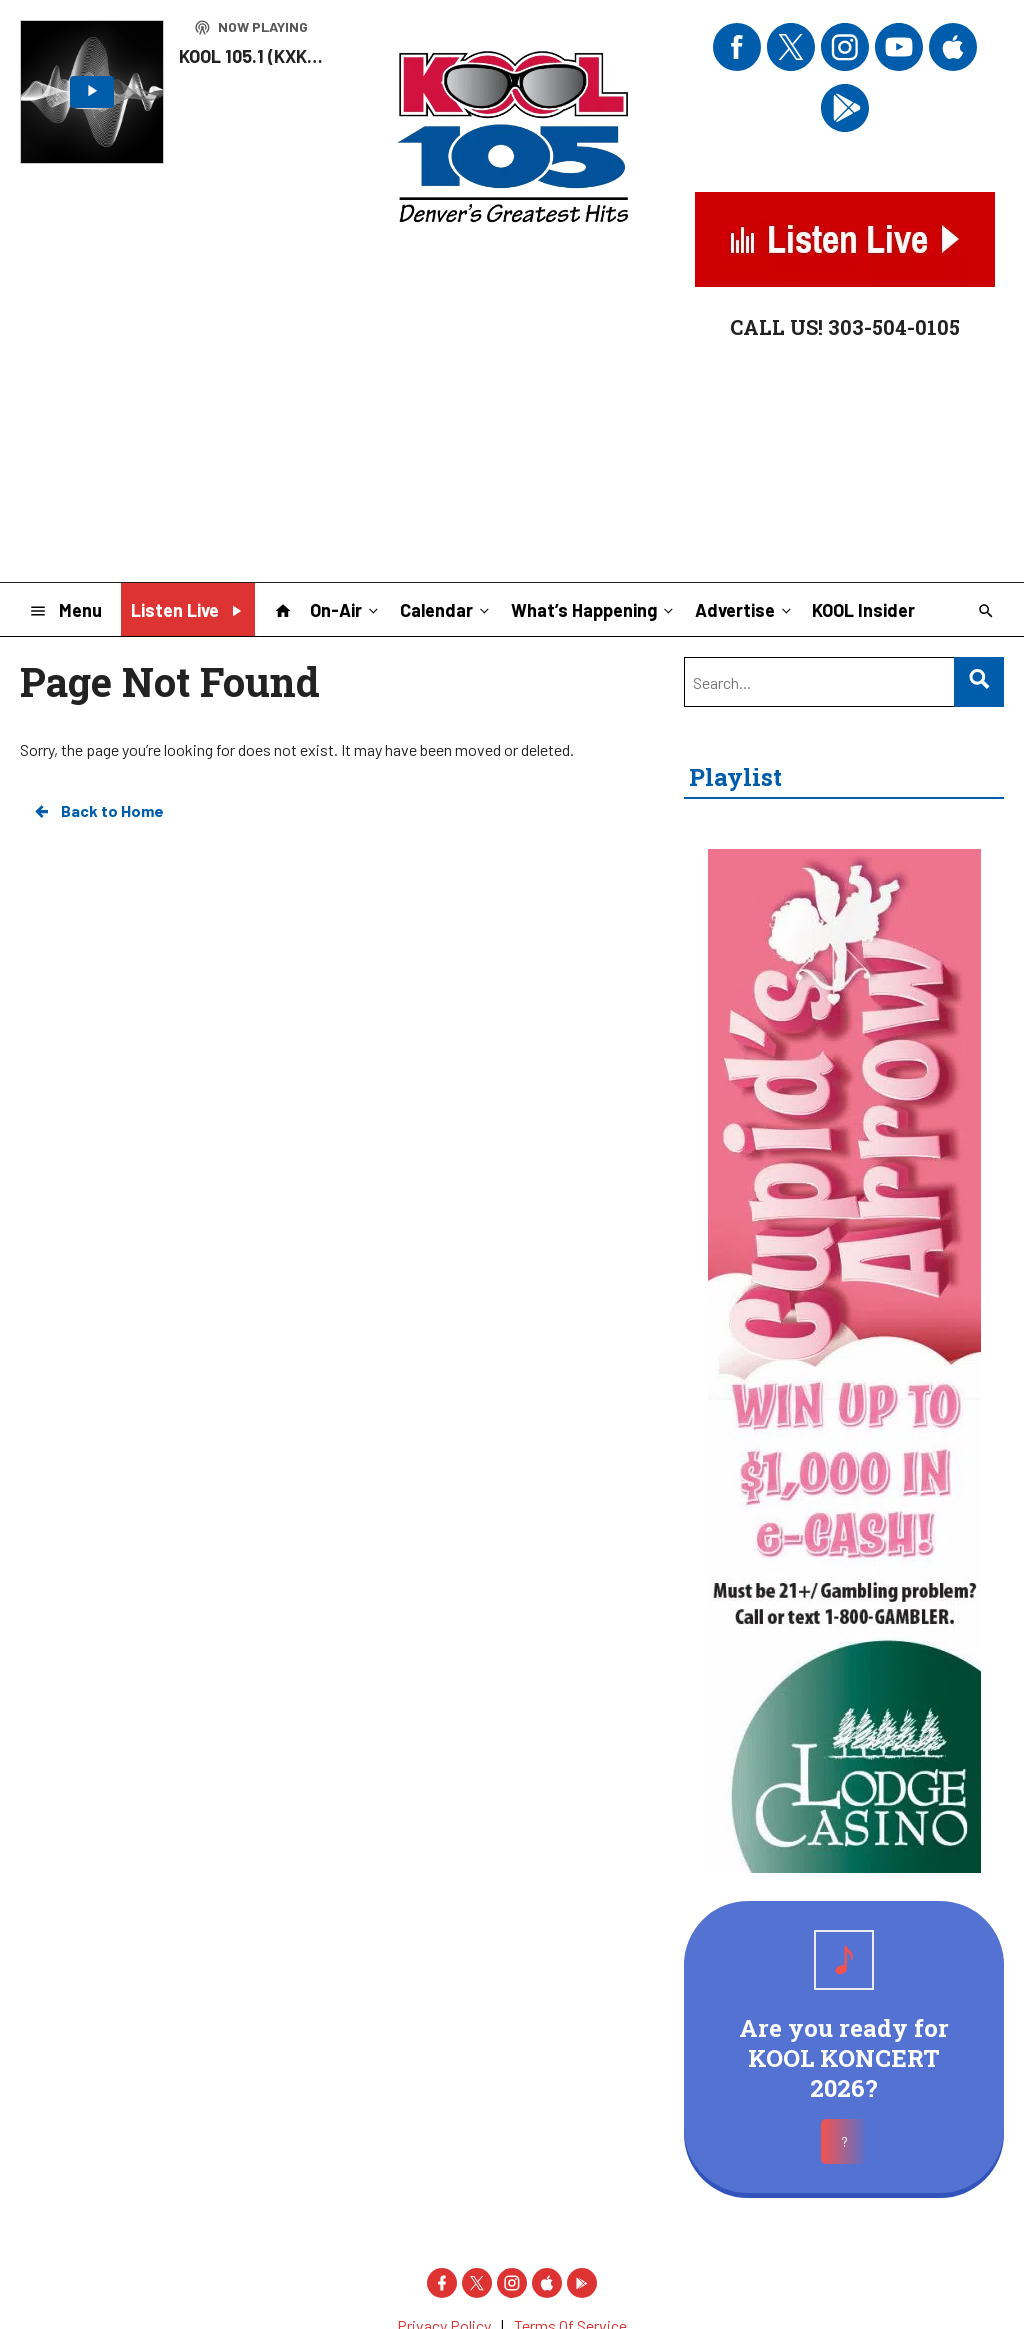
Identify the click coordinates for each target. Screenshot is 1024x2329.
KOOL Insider (863, 610)
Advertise (745, 609)
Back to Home (98, 811)
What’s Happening (594, 609)
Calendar (446, 609)
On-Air (346, 609)
